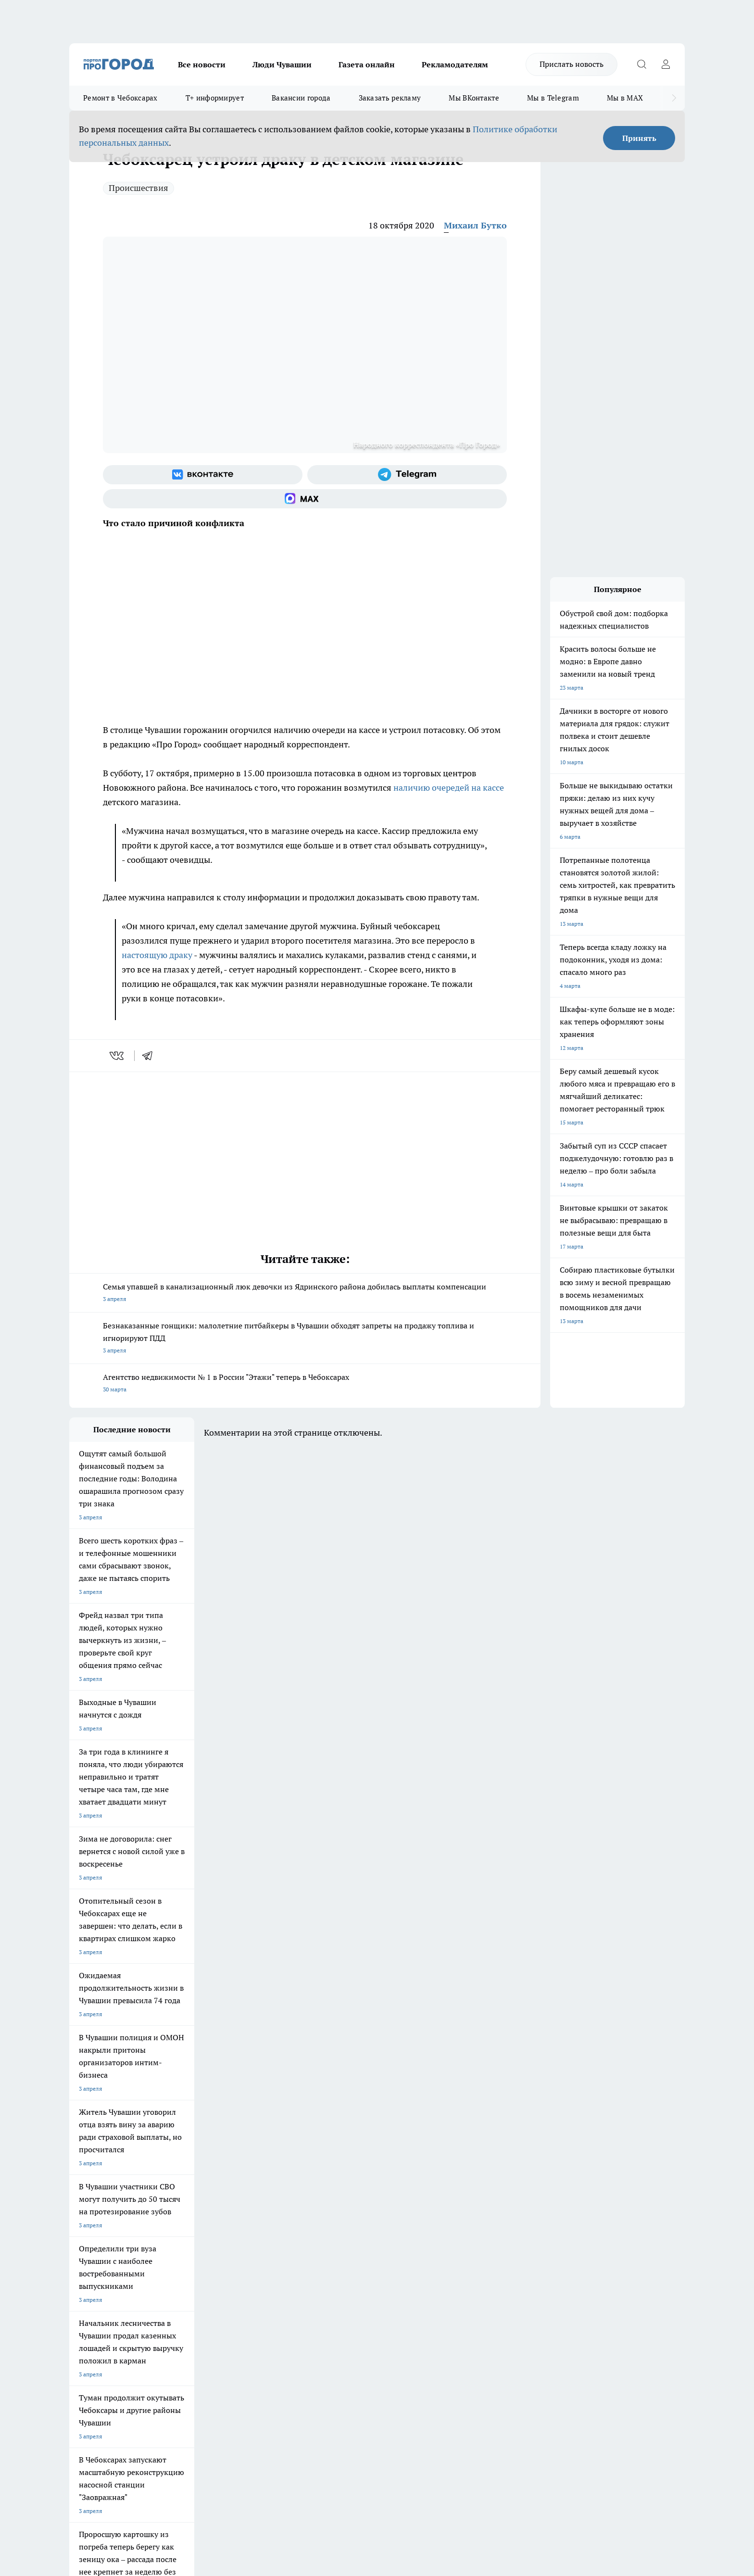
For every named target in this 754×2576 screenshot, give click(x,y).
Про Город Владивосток (266, 2213)
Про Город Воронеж (344, 2189)
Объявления (85, 2270)
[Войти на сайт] (665, 64)
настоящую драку (157, 954)
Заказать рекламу (390, 97)
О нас (198, 2258)
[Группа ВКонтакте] (202, 474)
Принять (639, 138)
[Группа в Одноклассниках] (514, 2204)
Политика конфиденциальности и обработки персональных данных (160, 2436)
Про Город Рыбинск (260, 2201)
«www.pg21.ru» (135, 2302)
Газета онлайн (367, 64)
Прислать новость (571, 64)
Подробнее (323, 2422)
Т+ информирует (215, 97)
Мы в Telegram (553, 97)
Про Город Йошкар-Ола (266, 2189)
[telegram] (150, 1055)
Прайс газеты (87, 2282)
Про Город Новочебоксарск (106, 2189)
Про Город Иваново (426, 2189)
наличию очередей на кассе (448, 787)
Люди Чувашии (282, 64)
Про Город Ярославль (98, 2201)
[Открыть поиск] (641, 64)
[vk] (117, 1055)
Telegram (81, 2258)
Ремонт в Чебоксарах (120, 97)
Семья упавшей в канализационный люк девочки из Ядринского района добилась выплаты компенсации (305, 1293)
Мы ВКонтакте (474, 97)
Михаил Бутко (475, 225)
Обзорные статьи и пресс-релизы (358, 2270)
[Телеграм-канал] (407, 474)
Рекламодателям (455, 64)
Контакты (326, 2258)
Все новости (202, 64)
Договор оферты (213, 2270)
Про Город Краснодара (348, 2213)
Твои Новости (170, 2189)
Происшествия (138, 187)
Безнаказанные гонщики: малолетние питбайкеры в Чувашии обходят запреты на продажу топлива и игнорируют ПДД (305, 1339)
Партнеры (326, 2282)
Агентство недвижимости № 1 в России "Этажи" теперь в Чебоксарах (305, 1384)
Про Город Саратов (426, 2201)
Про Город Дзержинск (182, 2213)
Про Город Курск (174, 2201)
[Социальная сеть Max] (305, 498)
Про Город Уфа (337, 2201)
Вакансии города (301, 97)
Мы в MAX (625, 97)
